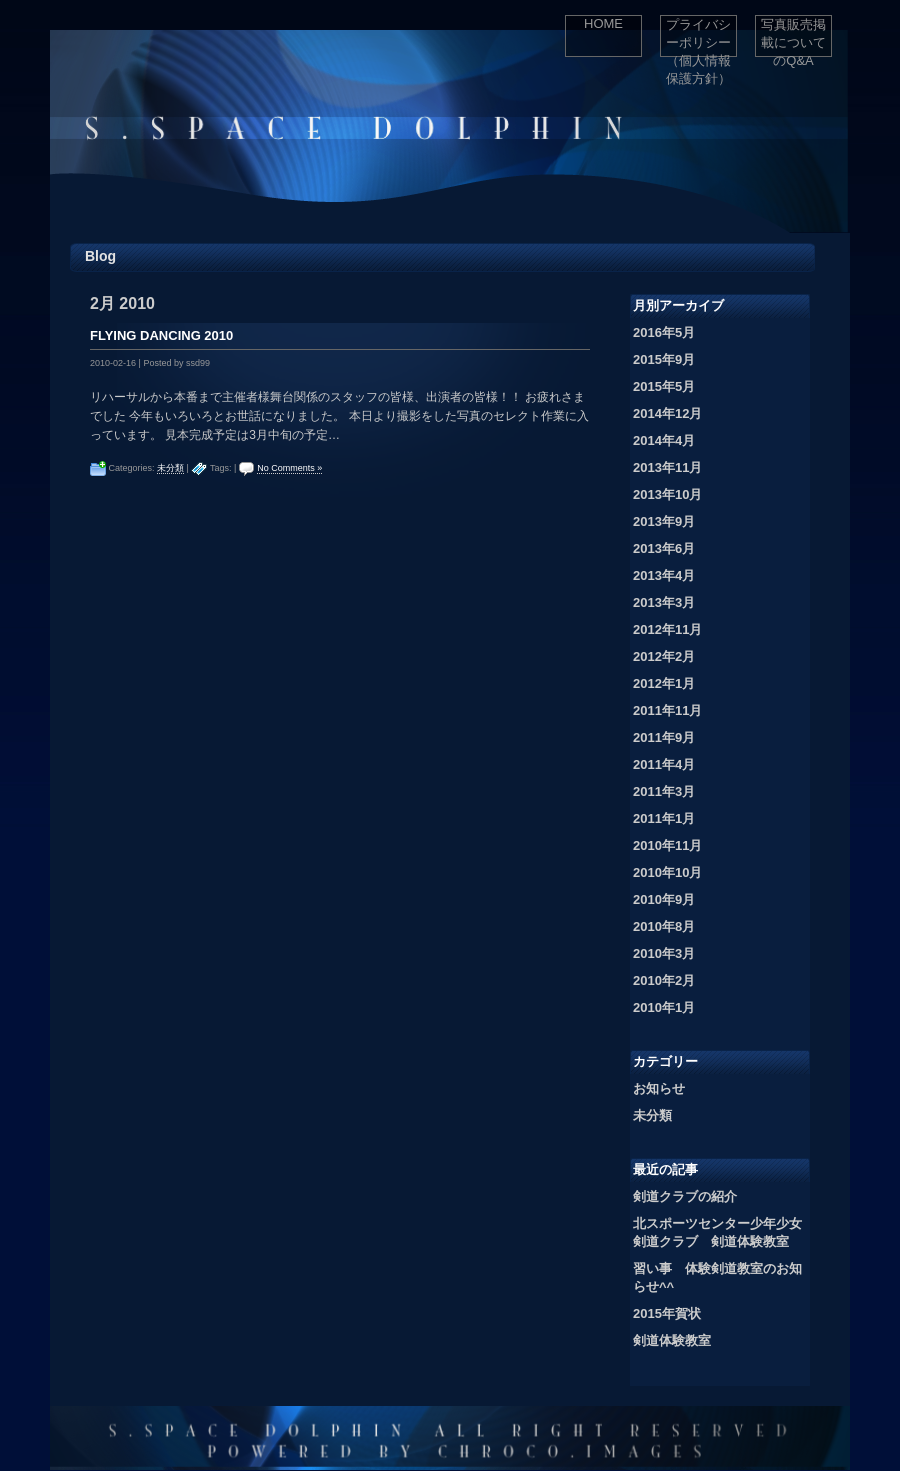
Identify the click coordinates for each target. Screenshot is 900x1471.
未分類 (170, 468)
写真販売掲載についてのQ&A (793, 37)
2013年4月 (664, 575)
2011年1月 (664, 818)
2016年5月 (664, 332)
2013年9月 (664, 521)
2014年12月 (667, 413)
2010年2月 (664, 980)
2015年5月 (664, 386)
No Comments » (289, 468)
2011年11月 (667, 710)
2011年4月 (664, 764)
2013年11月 (667, 467)
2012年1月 (664, 683)
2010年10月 (667, 872)
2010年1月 (664, 1007)
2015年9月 (664, 359)
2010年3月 (664, 953)
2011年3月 (664, 791)
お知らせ (659, 1088)
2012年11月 (667, 629)
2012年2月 (664, 656)
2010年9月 (664, 899)
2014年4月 (664, 440)
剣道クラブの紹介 (685, 1196)
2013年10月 (667, 494)
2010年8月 (664, 926)
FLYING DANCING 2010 (161, 335)
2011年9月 (664, 737)
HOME (603, 23)
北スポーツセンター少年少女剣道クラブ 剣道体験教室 (717, 1232)
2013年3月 (664, 602)
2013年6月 (664, 548)
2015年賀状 (667, 1313)
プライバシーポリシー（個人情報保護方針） (698, 37)
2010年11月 (667, 845)
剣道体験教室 (672, 1340)
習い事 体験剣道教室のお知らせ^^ (717, 1277)
